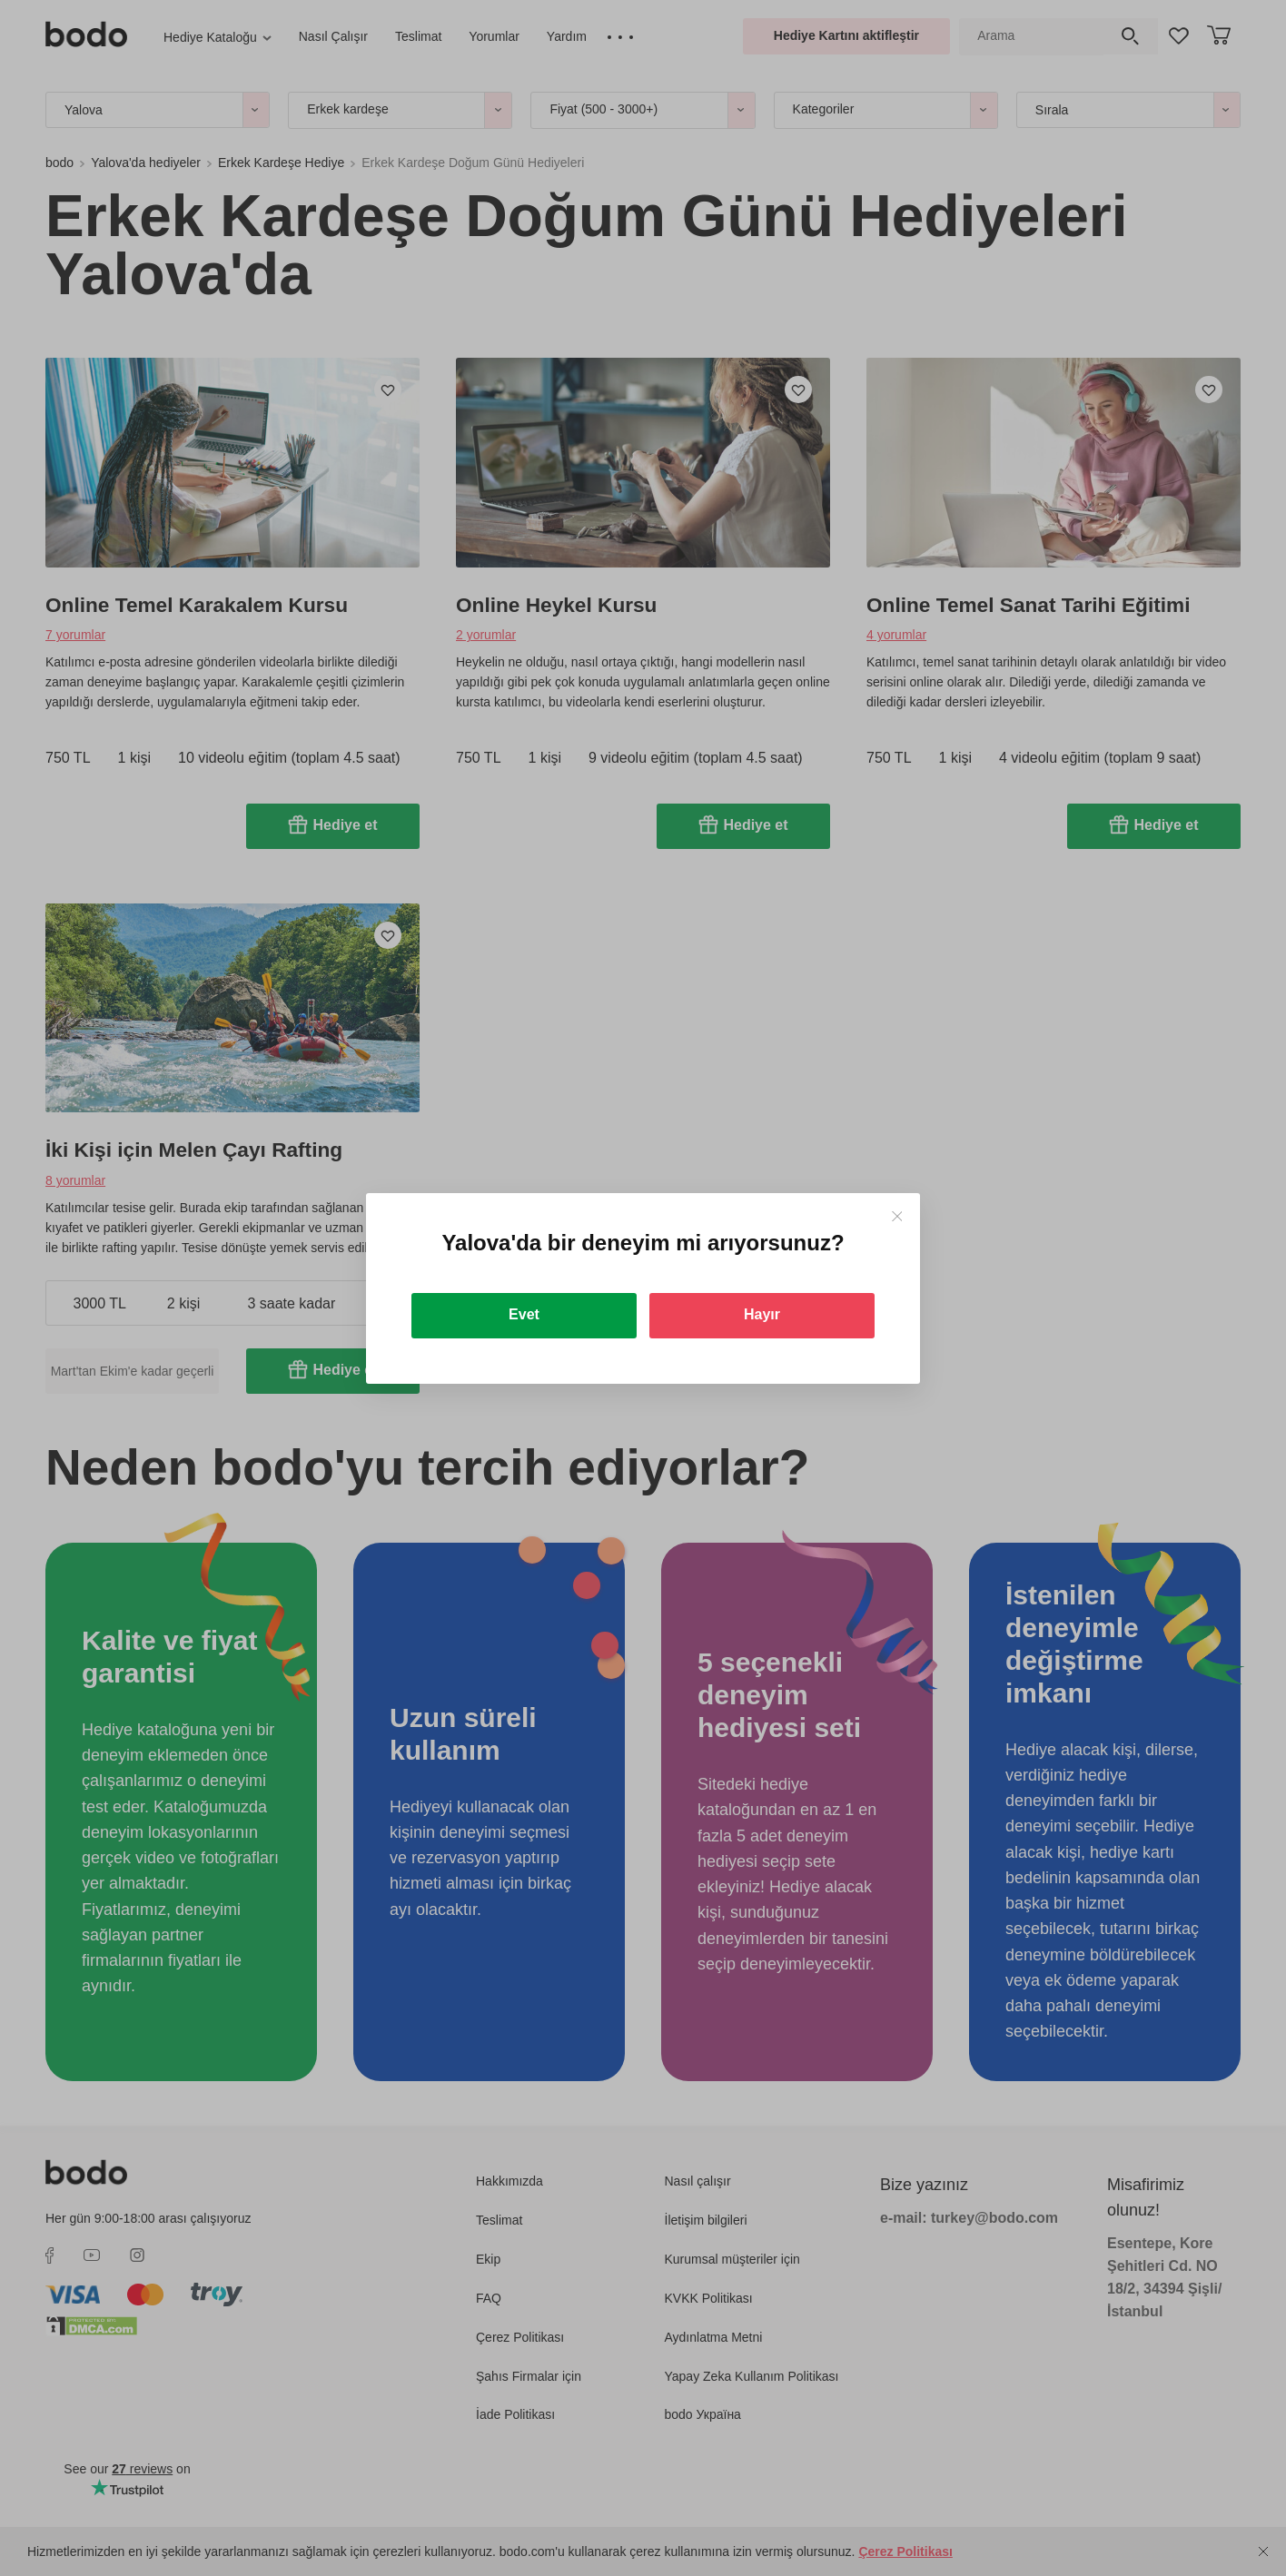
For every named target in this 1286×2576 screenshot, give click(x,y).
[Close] (897, 1216)
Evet (524, 1314)
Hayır (762, 1314)
